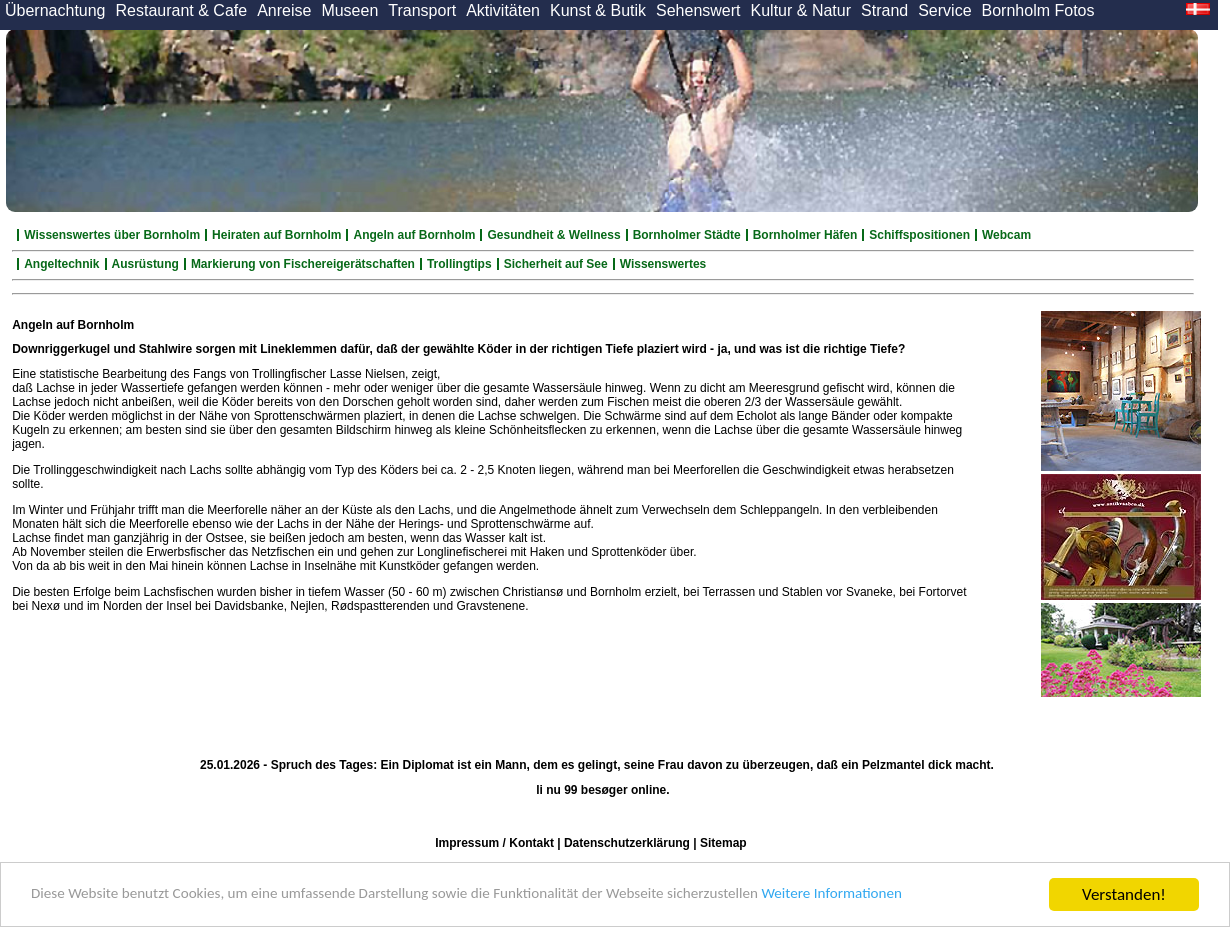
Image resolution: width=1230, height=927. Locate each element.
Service (944, 10)
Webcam (1006, 235)
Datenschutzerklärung (627, 843)
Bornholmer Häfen (805, 235)
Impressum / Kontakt (494, 843)
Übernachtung (55, 10)
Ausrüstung (145, 264)
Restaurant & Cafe (182, 10)
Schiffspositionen (919, 235)
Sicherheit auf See (556, 264)
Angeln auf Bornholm (414, 235)
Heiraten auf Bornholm (276, 235)
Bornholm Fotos (1038, 10)
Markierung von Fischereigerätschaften (303, 264)
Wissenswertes (663, 264)
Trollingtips (459, 264)
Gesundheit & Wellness (553, 235)
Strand (884, 10)
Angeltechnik (61, 264)
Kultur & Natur (801, 10)
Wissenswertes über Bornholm (112, 235)
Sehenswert (698, 10)
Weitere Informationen (931, 895)
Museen (349, 10)
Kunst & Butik (598, 10)
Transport (422, 10)
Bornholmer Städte (687, 235)
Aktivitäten (503, 10)
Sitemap (723, 843)
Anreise (284, 10)
